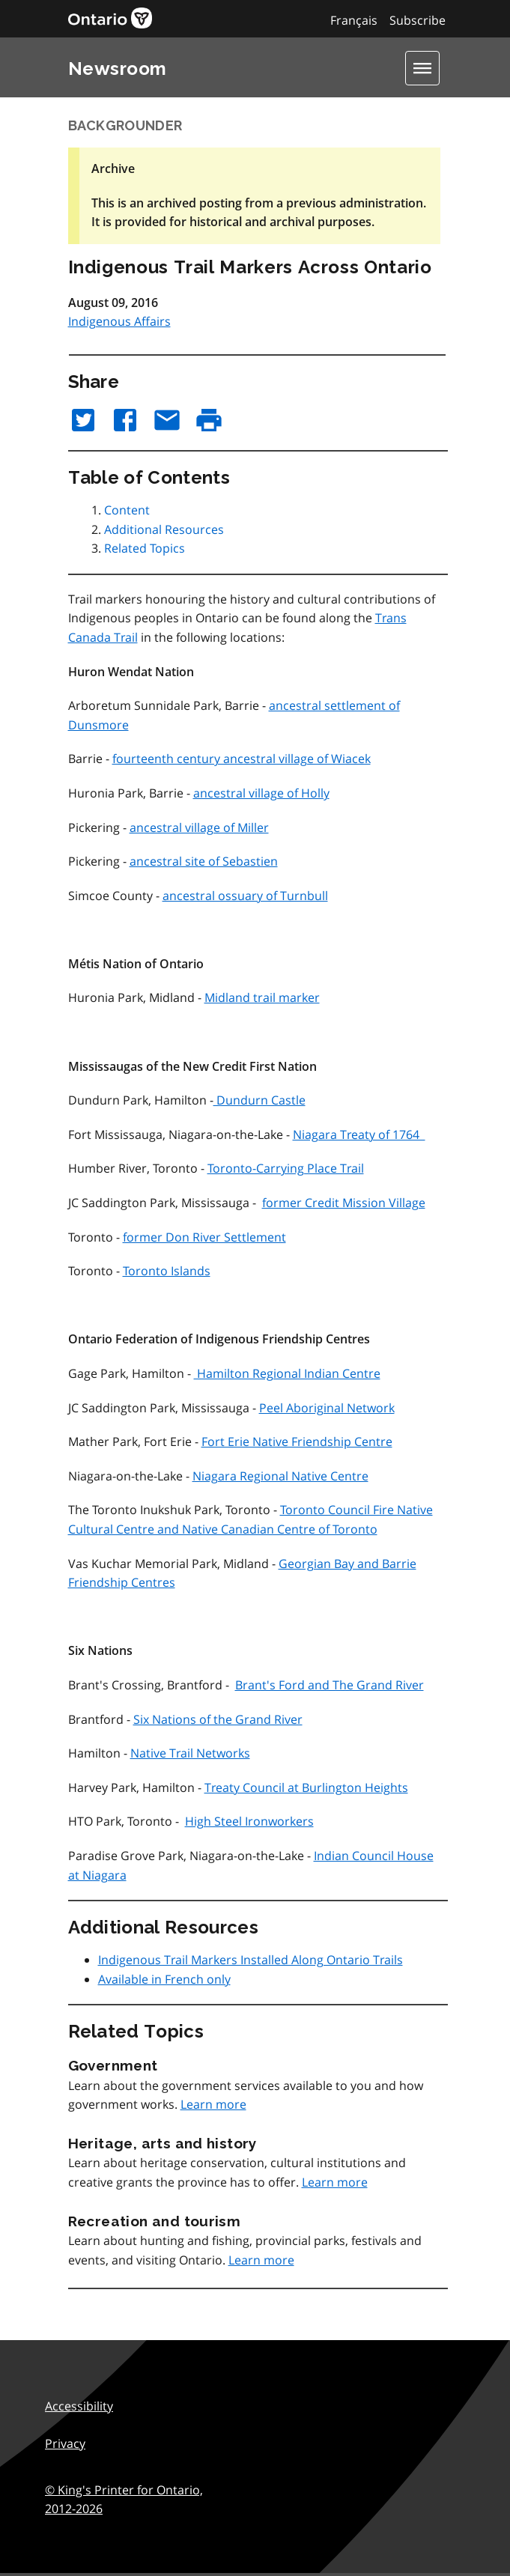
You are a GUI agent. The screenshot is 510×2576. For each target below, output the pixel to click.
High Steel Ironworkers (249, 1821)
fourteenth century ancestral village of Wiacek (241, 758)
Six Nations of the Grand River (218, 1719)
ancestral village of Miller (199, 827)
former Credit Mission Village (343, 1202)
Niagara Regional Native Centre (280, 1476)
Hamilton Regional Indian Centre (287, 1373)
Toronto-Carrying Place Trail (285, 1168)
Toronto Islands (166, 1271)
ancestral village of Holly (261, 793)
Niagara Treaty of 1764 (359, 1134)
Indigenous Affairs (119, 321)
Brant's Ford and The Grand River (329, 1685)
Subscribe (417, 20)
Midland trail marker (262, 997)
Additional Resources (164, 529)
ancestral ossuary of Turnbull (245, 895)
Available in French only (164, 1979)
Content (127, 510)
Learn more (213, 2104)
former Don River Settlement (204, 1237)
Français (353, 20)
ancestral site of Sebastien (204, 861)
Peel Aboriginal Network (327, 1408)
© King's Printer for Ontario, (124, 2500)
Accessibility (79, 2406)
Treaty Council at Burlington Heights (306, 1787)
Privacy (65, 2443)
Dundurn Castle (259, 1100)
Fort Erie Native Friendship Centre (296, 1441)
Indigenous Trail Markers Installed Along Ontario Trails (250, 1959)
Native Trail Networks (190, 1753)
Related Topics (144, 548)
